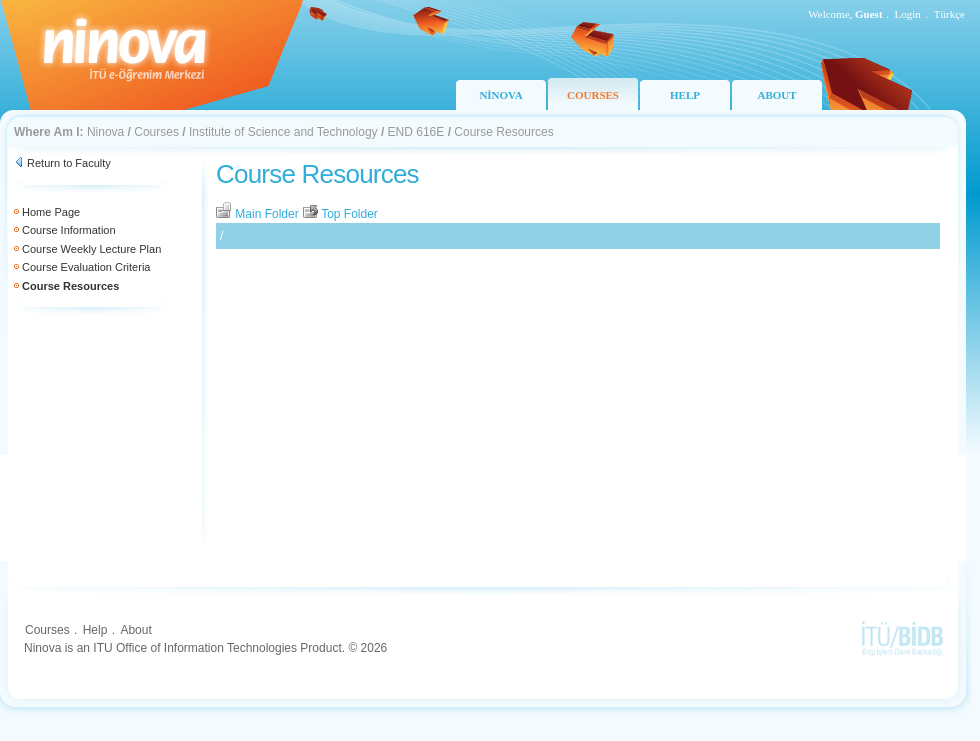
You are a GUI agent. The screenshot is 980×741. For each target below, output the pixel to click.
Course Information (69, 230)
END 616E (416, 132)
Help (95, 630)
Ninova (105, 132)
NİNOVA (500, 95)
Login (908, 14)
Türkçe (949, 14)
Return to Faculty (69, 163)
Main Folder (259, 214)
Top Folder (340, 214)
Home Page (51, 212)
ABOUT (776, 95)
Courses (156, 132)
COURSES (593, 95)
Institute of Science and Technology (283, 132)
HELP (685, 95)
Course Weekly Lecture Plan (91, 249)
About (135, 630)
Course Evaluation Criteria (86, 267)
